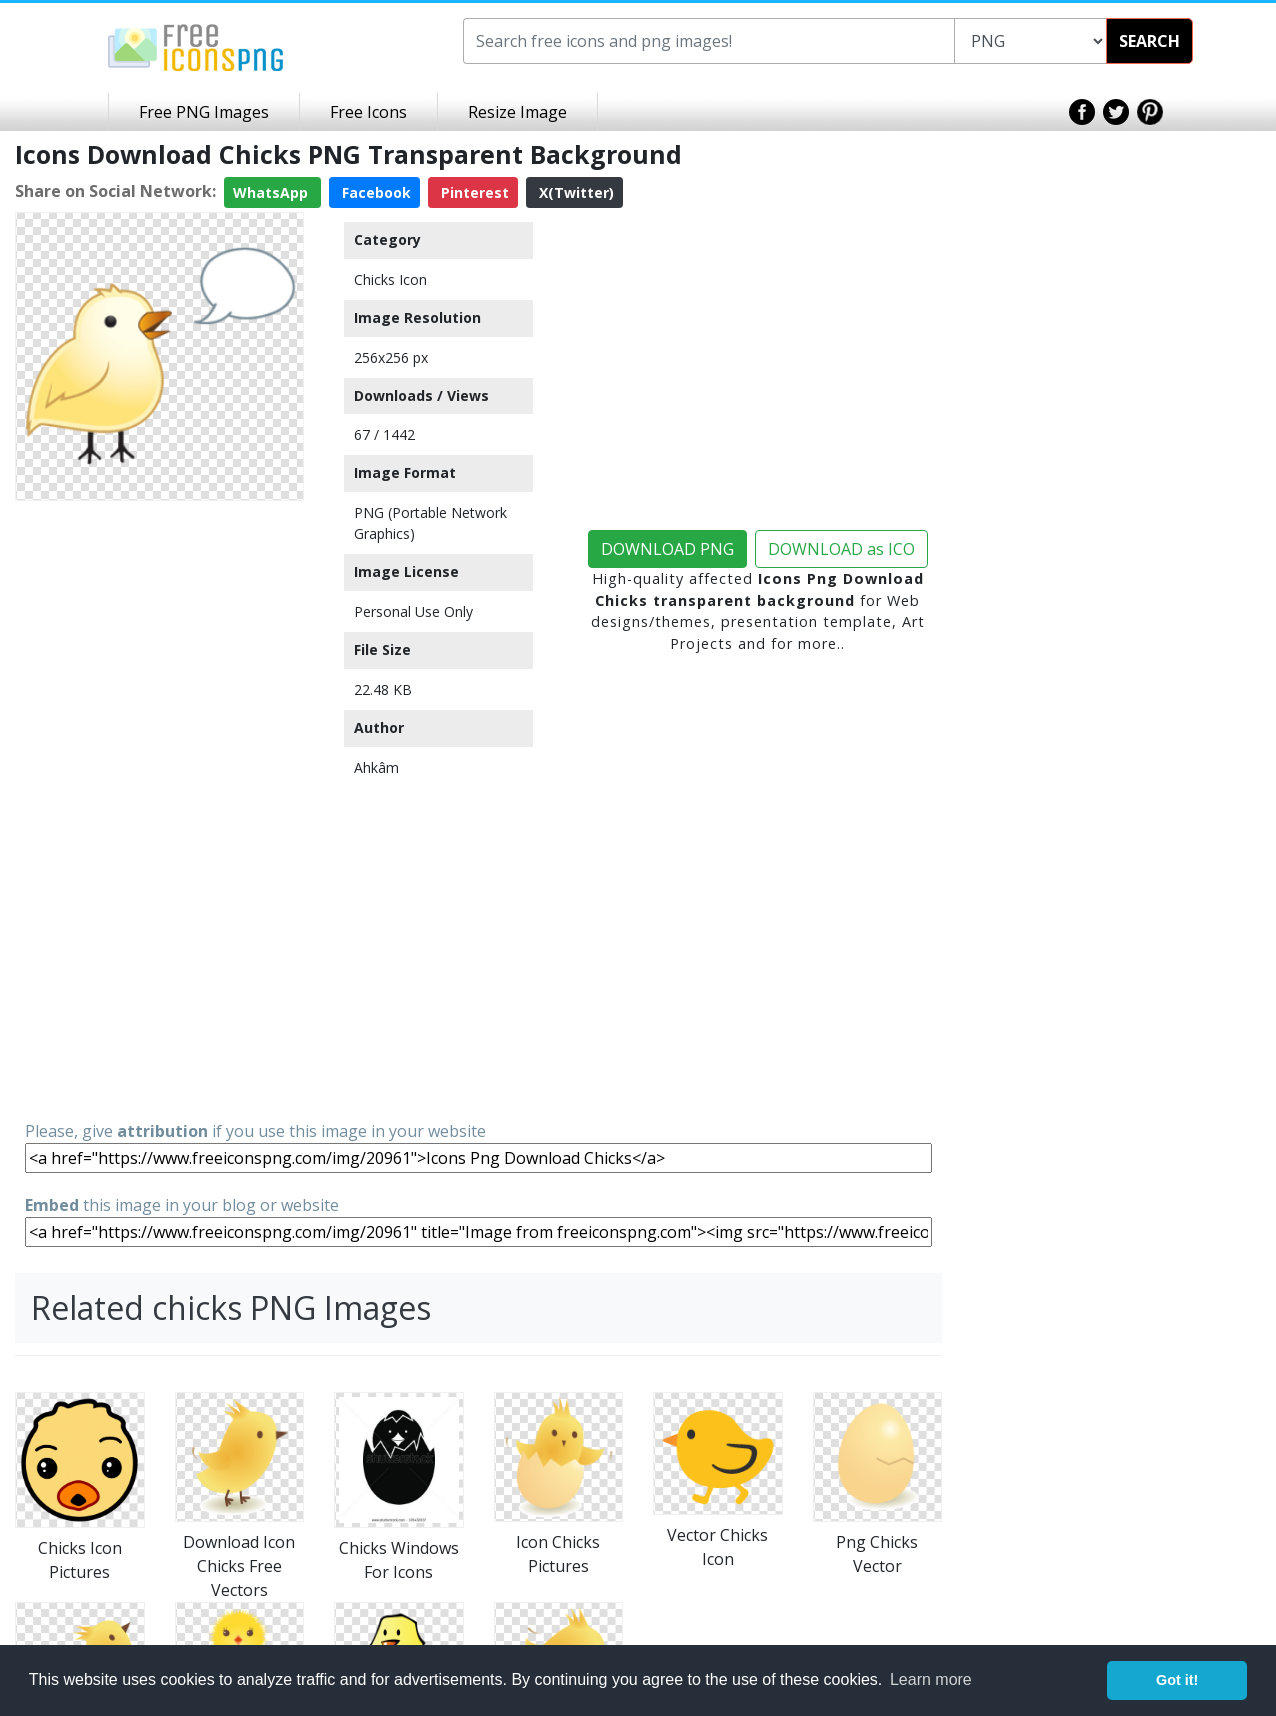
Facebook (374, 192)
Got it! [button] (1177, 1680)
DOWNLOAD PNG (667, 549)
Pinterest (473, 192)
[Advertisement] (159, 809)
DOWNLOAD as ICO (841, 549)
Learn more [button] (931, 1679)
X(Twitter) (574, 192)
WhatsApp (272, 192)
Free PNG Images (204, 112)
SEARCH (1149, 41)
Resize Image (517, 112)
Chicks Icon (390, 279)
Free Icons (368, 112)
